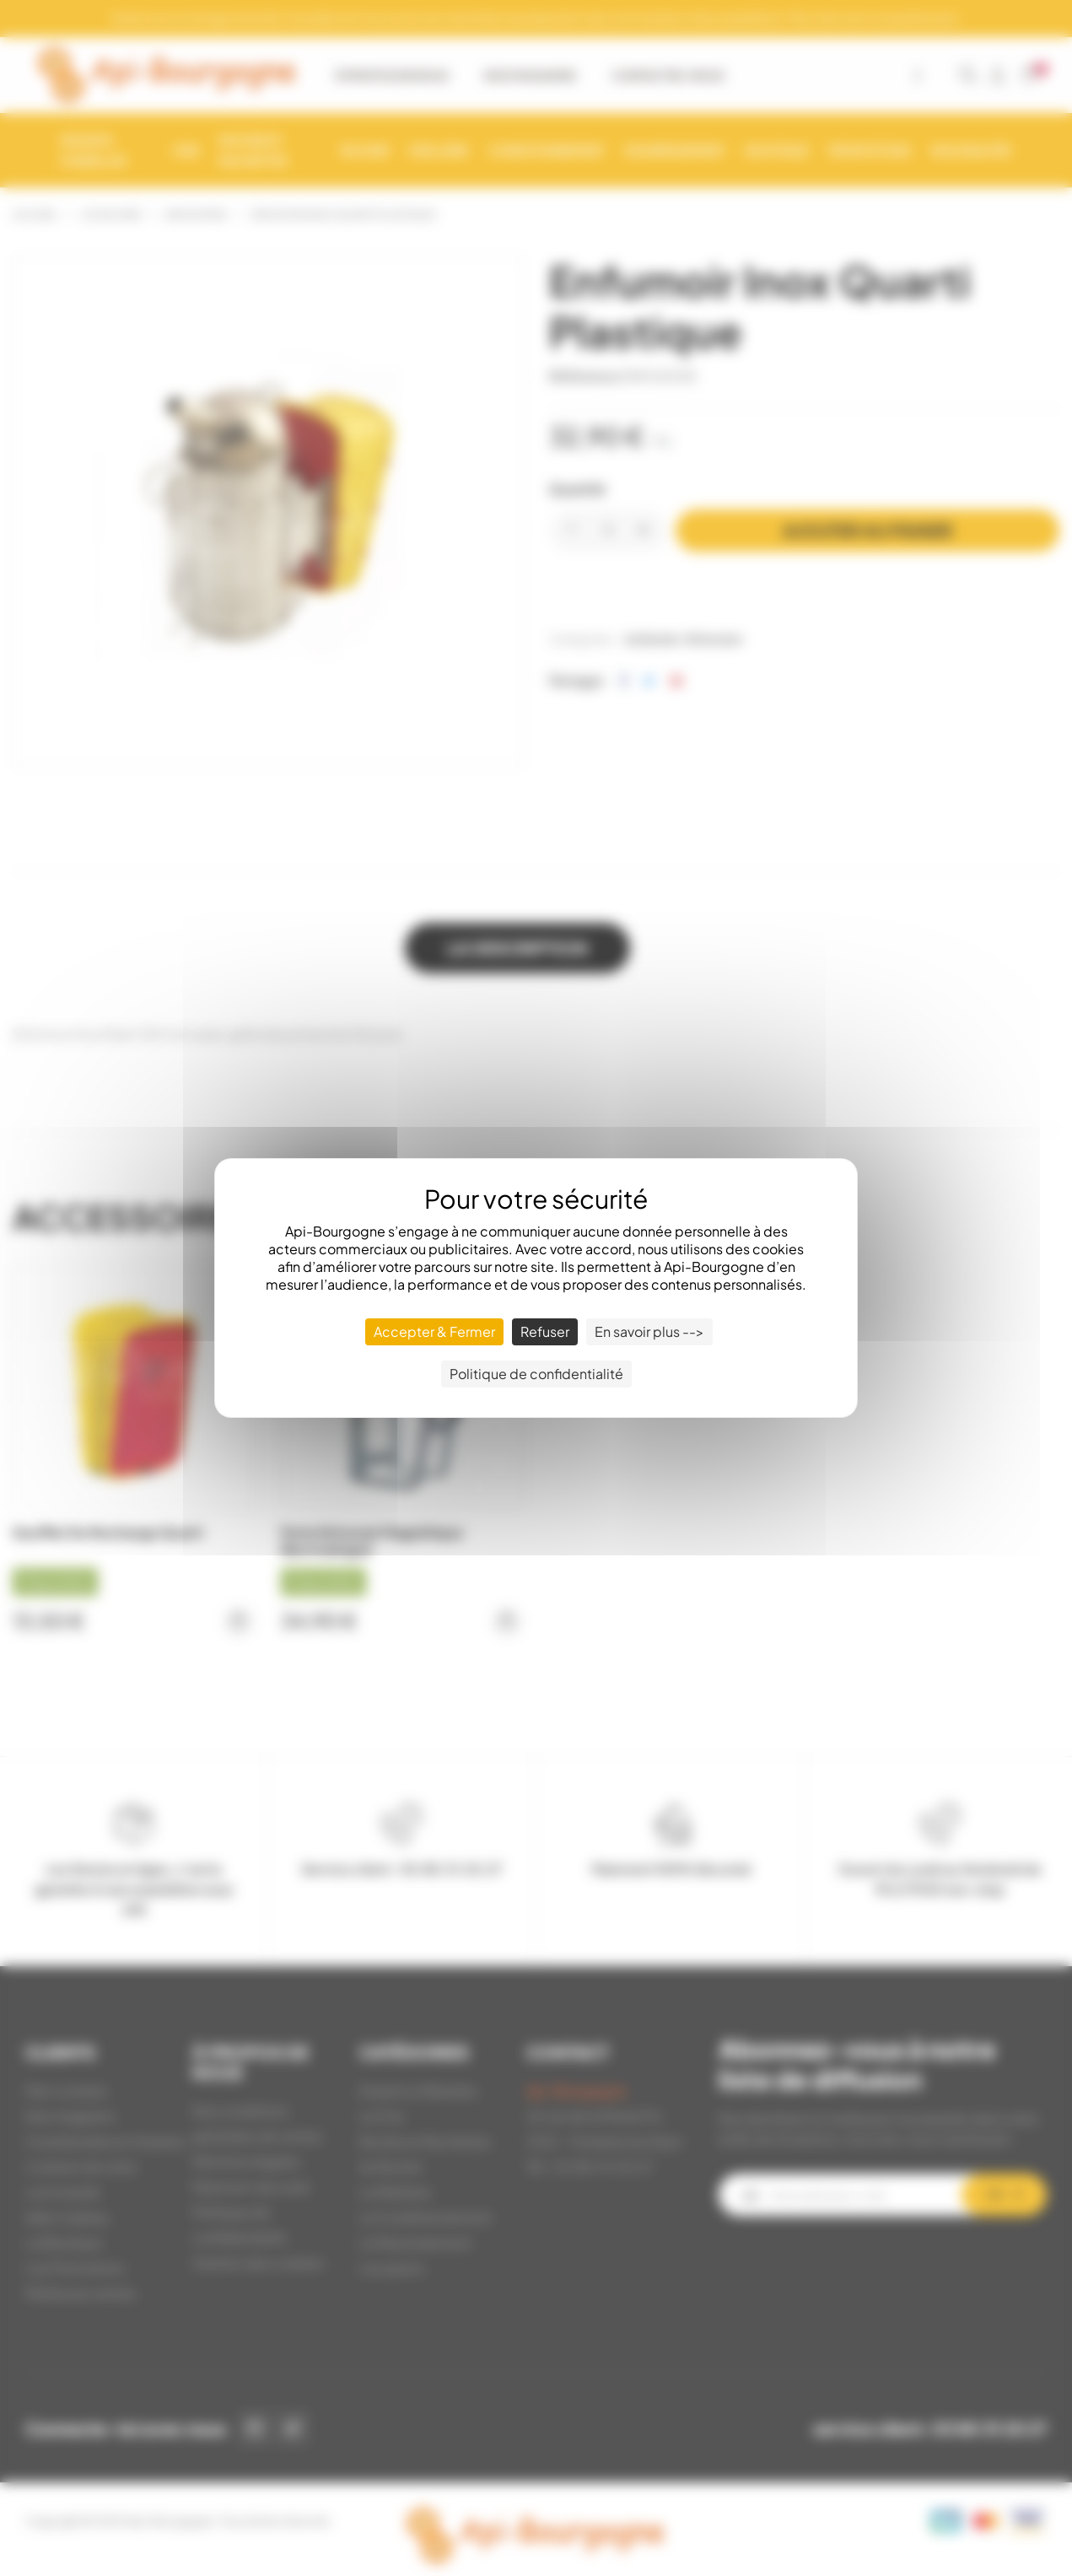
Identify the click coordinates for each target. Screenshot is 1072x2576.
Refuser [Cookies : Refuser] (544, 1331)
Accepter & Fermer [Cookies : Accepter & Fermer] (434, 1331)
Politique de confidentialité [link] (536, 1373)
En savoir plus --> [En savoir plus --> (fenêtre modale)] (649, 1331)
